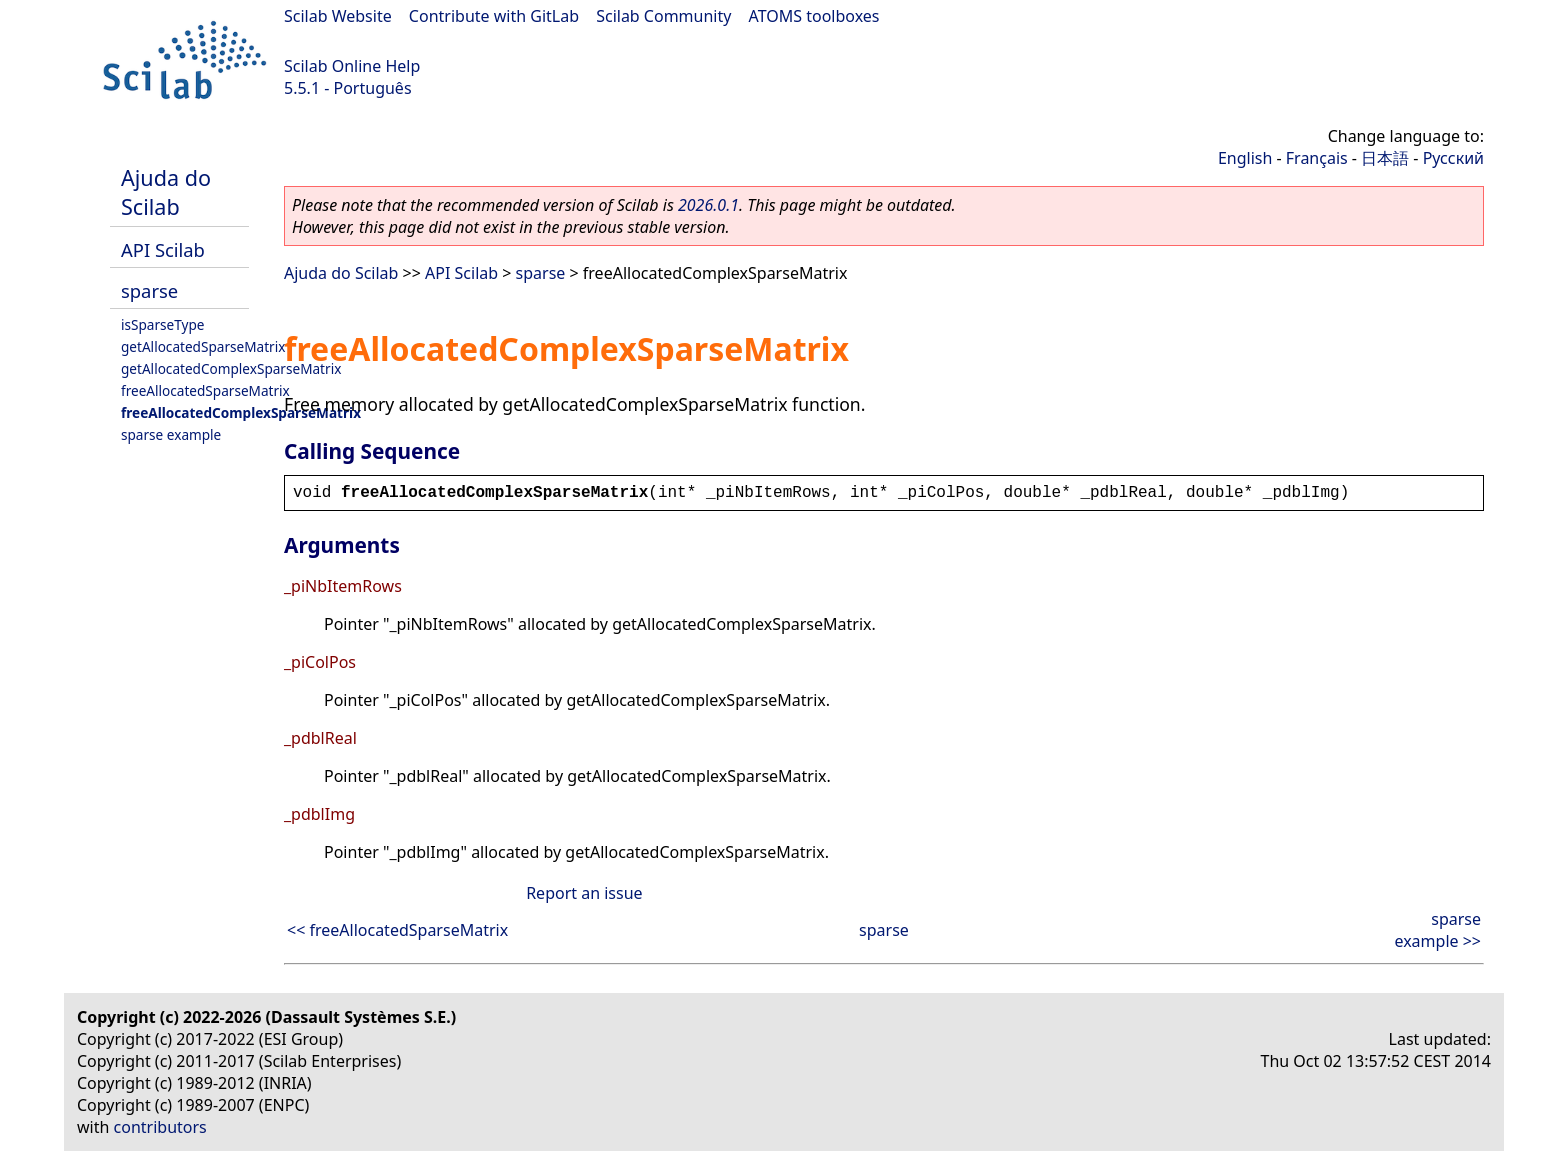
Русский (1453, 158)
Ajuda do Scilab (166, 192)
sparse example (171, 434)
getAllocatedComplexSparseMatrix (231, 368)
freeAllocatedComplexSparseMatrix (241, 412)
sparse (149, 290)
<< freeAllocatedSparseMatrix (397, 930)
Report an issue (584, 893)
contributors (160, 1127)
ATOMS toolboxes (814, 16)
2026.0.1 (708, 205)
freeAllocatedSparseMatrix (205, 390)
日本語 (1385, 158)
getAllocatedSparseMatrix (203, 346)
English (1245, 158)
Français (1317, 158)
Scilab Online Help (352, 66)
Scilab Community (663, 16)
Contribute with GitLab (494, 16)
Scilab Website (338, 16)
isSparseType (163, 324)
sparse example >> (1437, 930)
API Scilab (163, 249)
